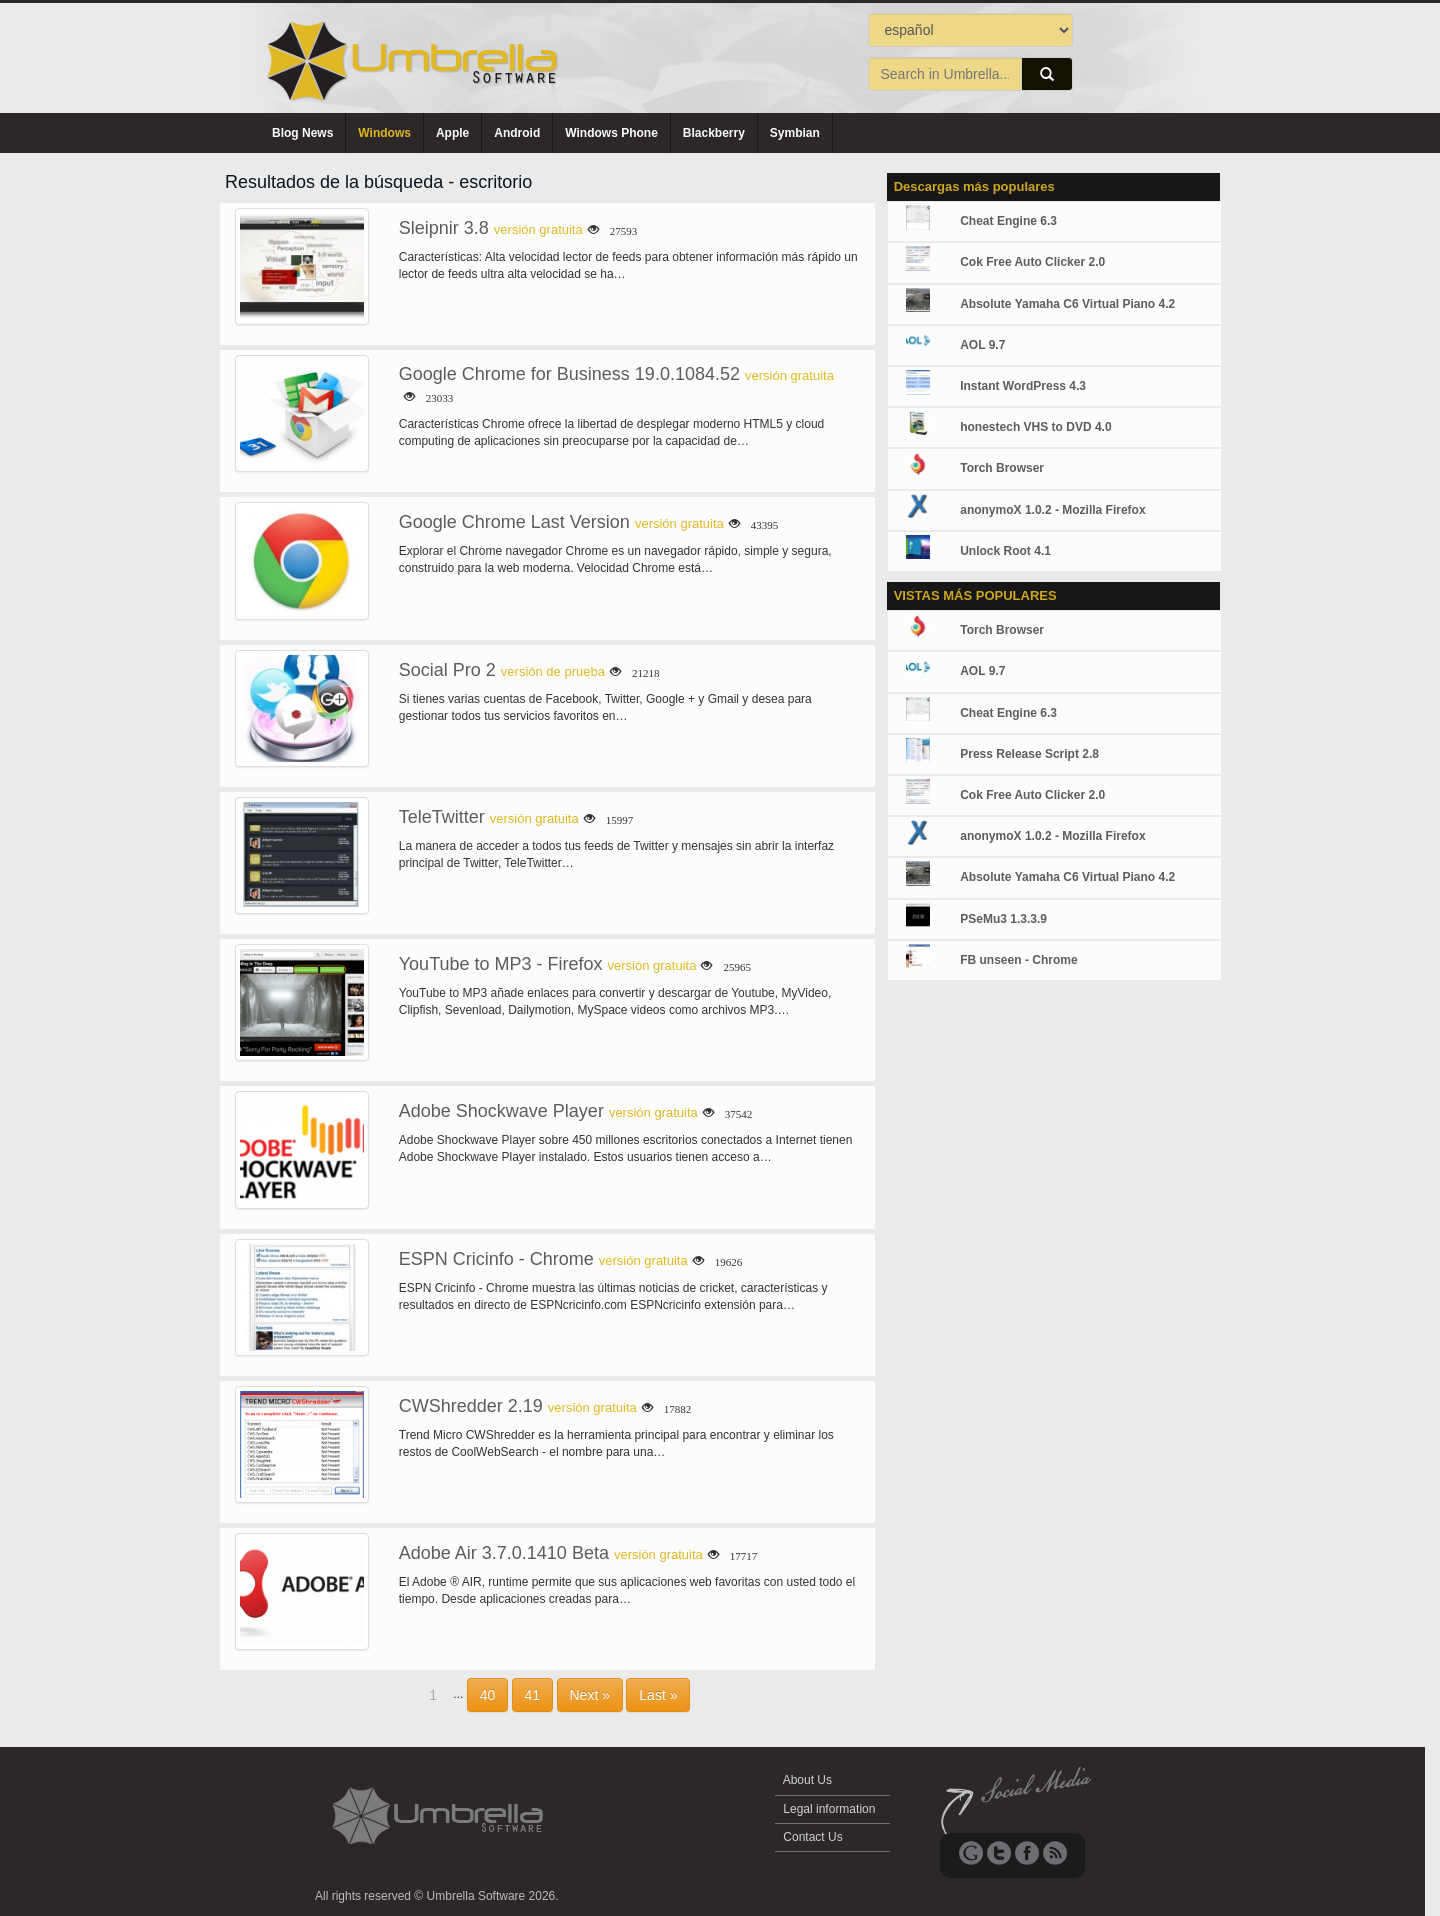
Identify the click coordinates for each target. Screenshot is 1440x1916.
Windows (384, 133)
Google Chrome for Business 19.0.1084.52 (569, 374)
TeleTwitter (442, 817)
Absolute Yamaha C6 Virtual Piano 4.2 (1067, 304)
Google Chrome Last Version (514, 522)
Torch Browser (1002, 468)
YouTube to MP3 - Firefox (501, 964)
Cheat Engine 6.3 (1008, 221)
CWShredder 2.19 (471, 1406)
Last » (658, 1695)
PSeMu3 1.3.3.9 (1003, 919)
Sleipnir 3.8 (444, 228)
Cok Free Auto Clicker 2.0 (1032, 262)
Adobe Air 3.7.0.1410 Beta (504, 1553)
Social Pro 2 (447, 670)
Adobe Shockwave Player (501, 1111)
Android (517, 133)
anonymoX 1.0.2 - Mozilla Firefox (1052, 510)
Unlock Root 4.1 (1005, 551)
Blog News (302, 133)
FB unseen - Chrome (1018, 960)
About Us (807, 1780)
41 (533, 1695)
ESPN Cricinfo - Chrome (496, 1259)
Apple (452, 133)
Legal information (829, 1809)
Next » (590, 1695)
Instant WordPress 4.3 (1023, 386)
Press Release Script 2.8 (1029, 754)
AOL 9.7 (982, 345)
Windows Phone (611, 133)
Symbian (795, 133)
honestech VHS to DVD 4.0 (1035, 427)
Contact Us (813, 1837)
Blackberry (714, 133)
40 (488, 1695)
